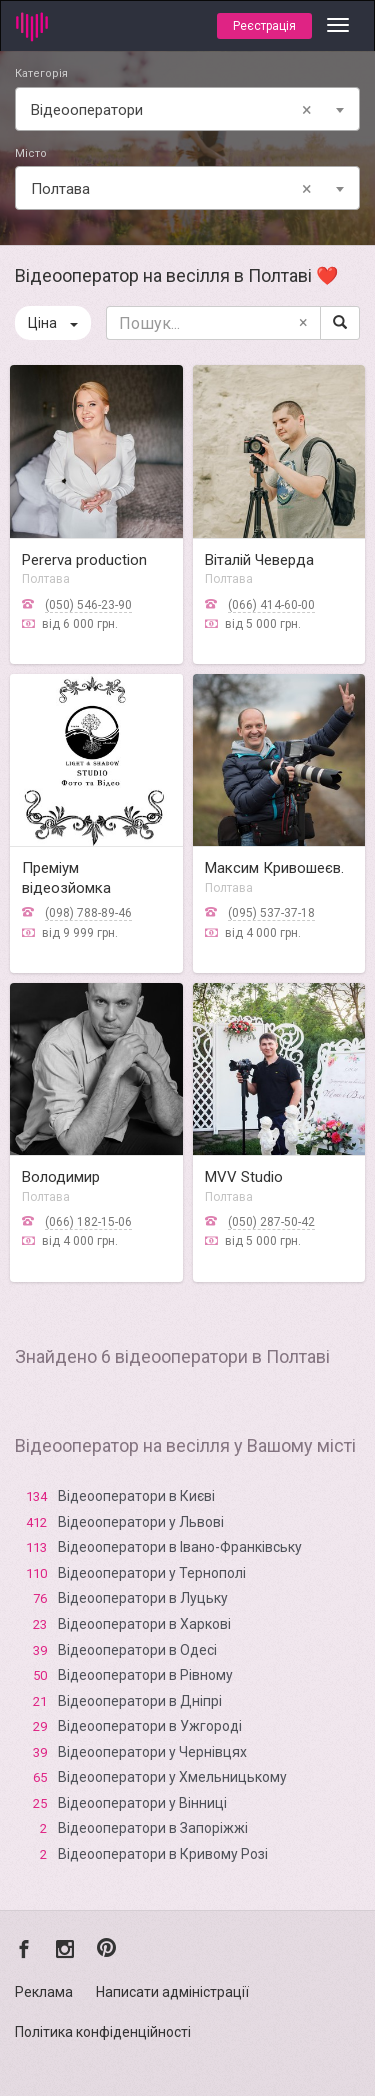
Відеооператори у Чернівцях (152, 1752)
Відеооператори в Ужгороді (150, 1726)
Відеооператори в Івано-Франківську (180, 1547)
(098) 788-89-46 (88, 913)
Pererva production (84, 560)
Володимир (61, 1177)
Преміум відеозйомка (66, 878)
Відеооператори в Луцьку (143, 1598)
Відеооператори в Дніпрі (140, 1701)
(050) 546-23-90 (88, 605)
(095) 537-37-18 (271, 913)
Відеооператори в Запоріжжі (153, 1828)
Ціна (53, 323)
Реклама (44, 1992)
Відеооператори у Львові (141, 1522)
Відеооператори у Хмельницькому (172, 1777)
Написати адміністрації (172, 1992)
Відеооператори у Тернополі (152, 1573)
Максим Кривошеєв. (274, 868)
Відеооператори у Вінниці (142, 1803)
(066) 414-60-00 (271, 605)
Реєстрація (264, 26)
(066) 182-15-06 (88, 1222)
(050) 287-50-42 (271, 1222)
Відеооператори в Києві (136, 1496)
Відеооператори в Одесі (137, 1650)
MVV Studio (244, 1177)
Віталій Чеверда (259, 560)
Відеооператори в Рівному (145, 1675)
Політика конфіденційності (103, 2032)
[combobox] (187, 109)
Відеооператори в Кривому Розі (163, 1854)
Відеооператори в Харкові (144, 1624)
